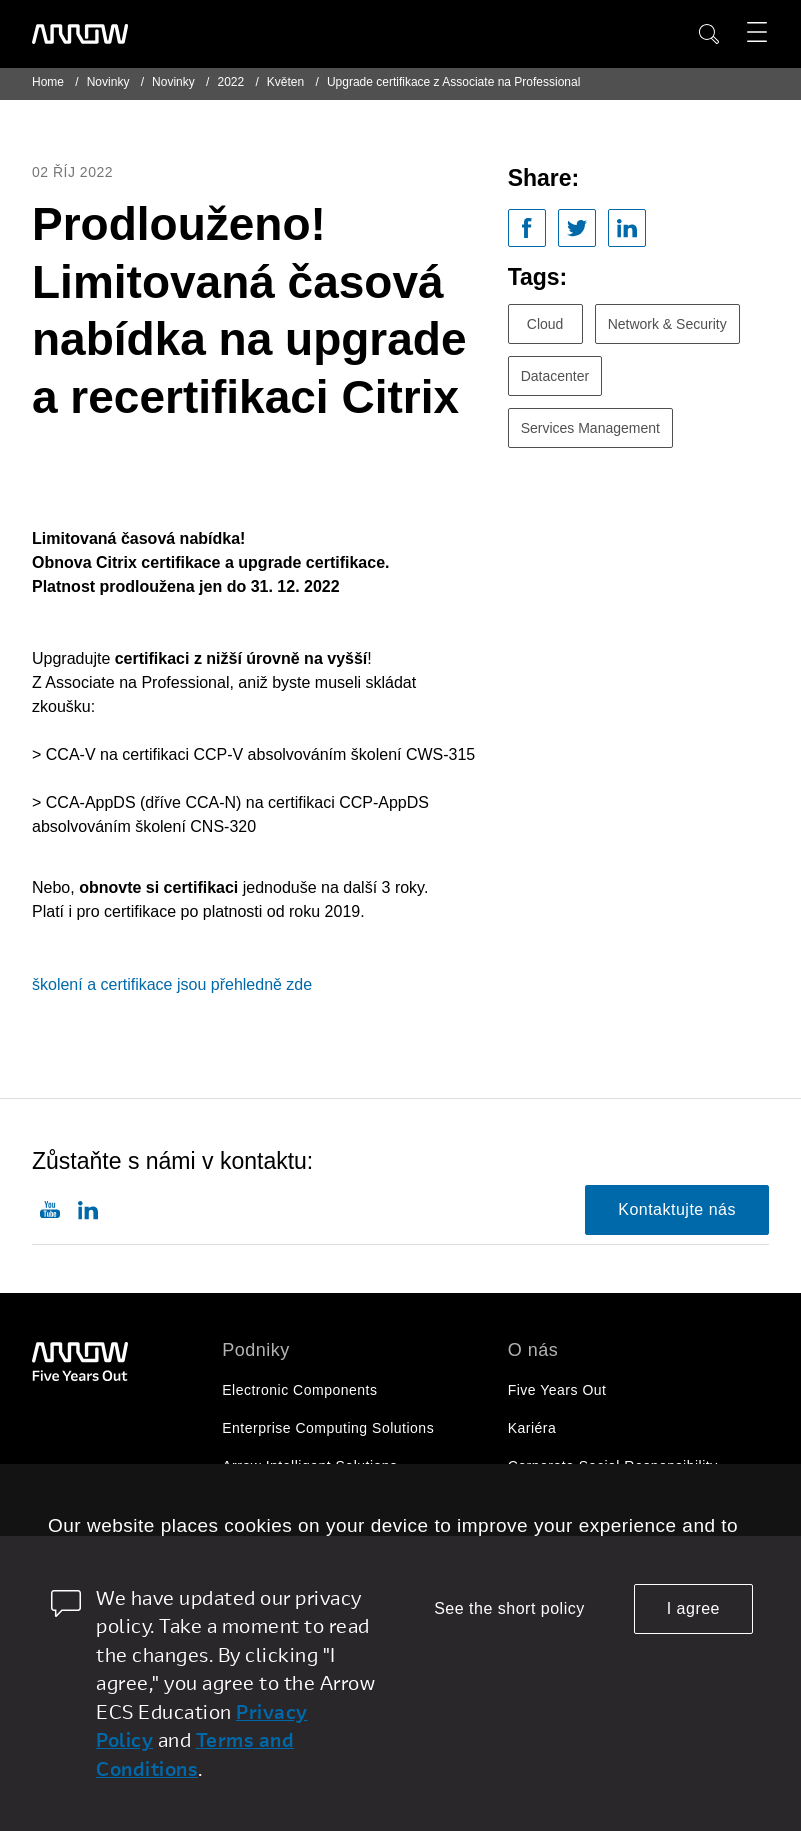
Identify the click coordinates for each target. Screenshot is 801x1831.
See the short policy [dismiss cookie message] (509, 1608)
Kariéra (532, 1428)
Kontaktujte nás (677, 1209)
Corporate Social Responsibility (613, 1466)
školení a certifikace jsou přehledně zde (172, 984)
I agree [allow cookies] (693, 1608)
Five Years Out (557, 1390)
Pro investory (552, 1504)
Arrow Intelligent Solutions (309, 1466)
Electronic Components (299, 1390)
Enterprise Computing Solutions (328, 1428)
